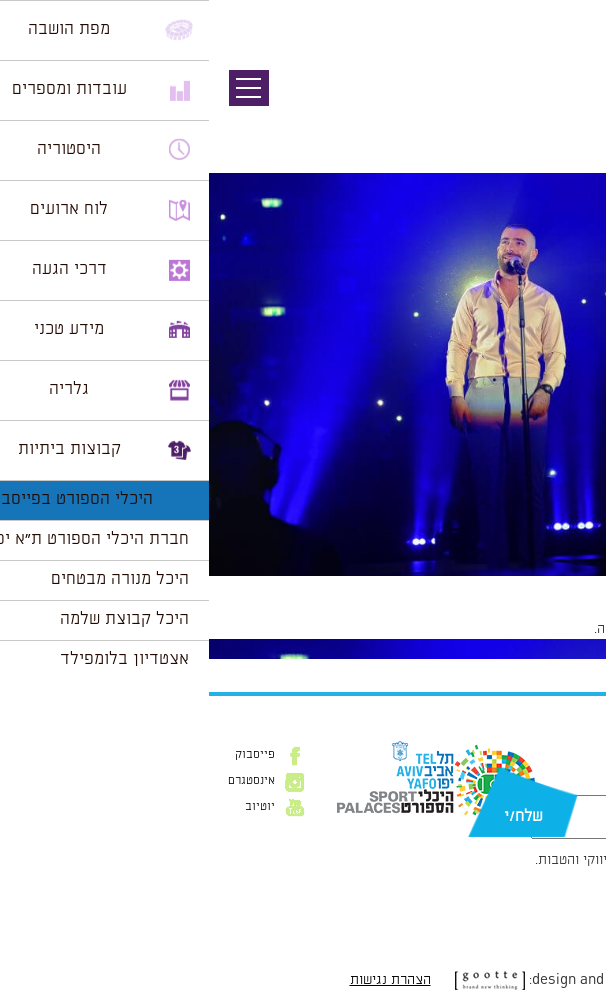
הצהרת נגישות (181, 980)
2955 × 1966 (474, 586)
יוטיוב (51, 807)
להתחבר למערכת (540, 629)
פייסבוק (46, 755)
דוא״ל (574, 785)
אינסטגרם (42, 781)
